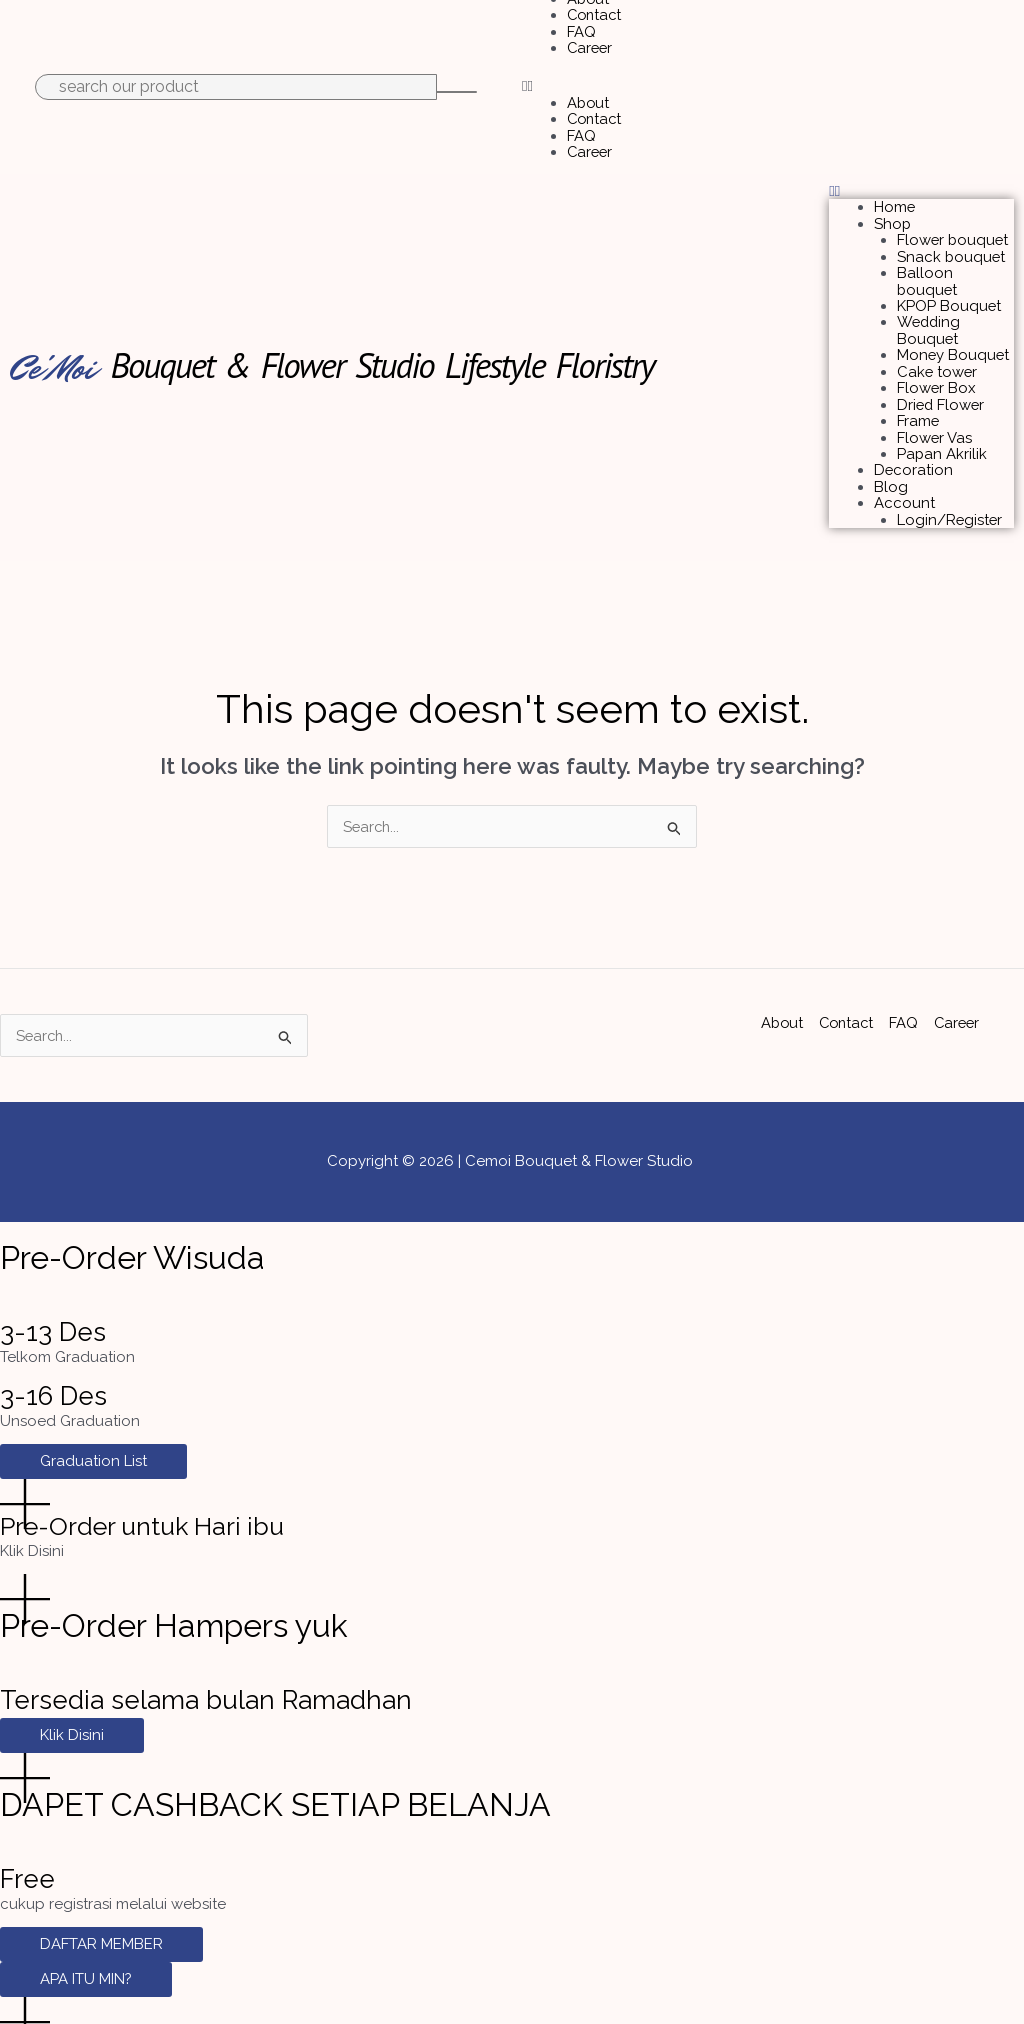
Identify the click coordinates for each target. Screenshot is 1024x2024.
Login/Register (950, 492)
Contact (596, 13)
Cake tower (938, 353)
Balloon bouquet (928, 267)
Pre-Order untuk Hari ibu (149, 1500)
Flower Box (937, 368)
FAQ (581, 29)
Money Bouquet (954, 337)
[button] (768, 82)
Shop (893, 214)
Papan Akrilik (942, 430)
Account (904, 476)
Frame (918, 399)
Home (895, 198)
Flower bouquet (954, 229)
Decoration (914, 445)
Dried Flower (942, 384)
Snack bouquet (952, 245)
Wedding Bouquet (930, 313)
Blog (891, 461)
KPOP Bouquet (949, 291)
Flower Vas (935, 415)
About (589, 98)
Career (591, 44)
